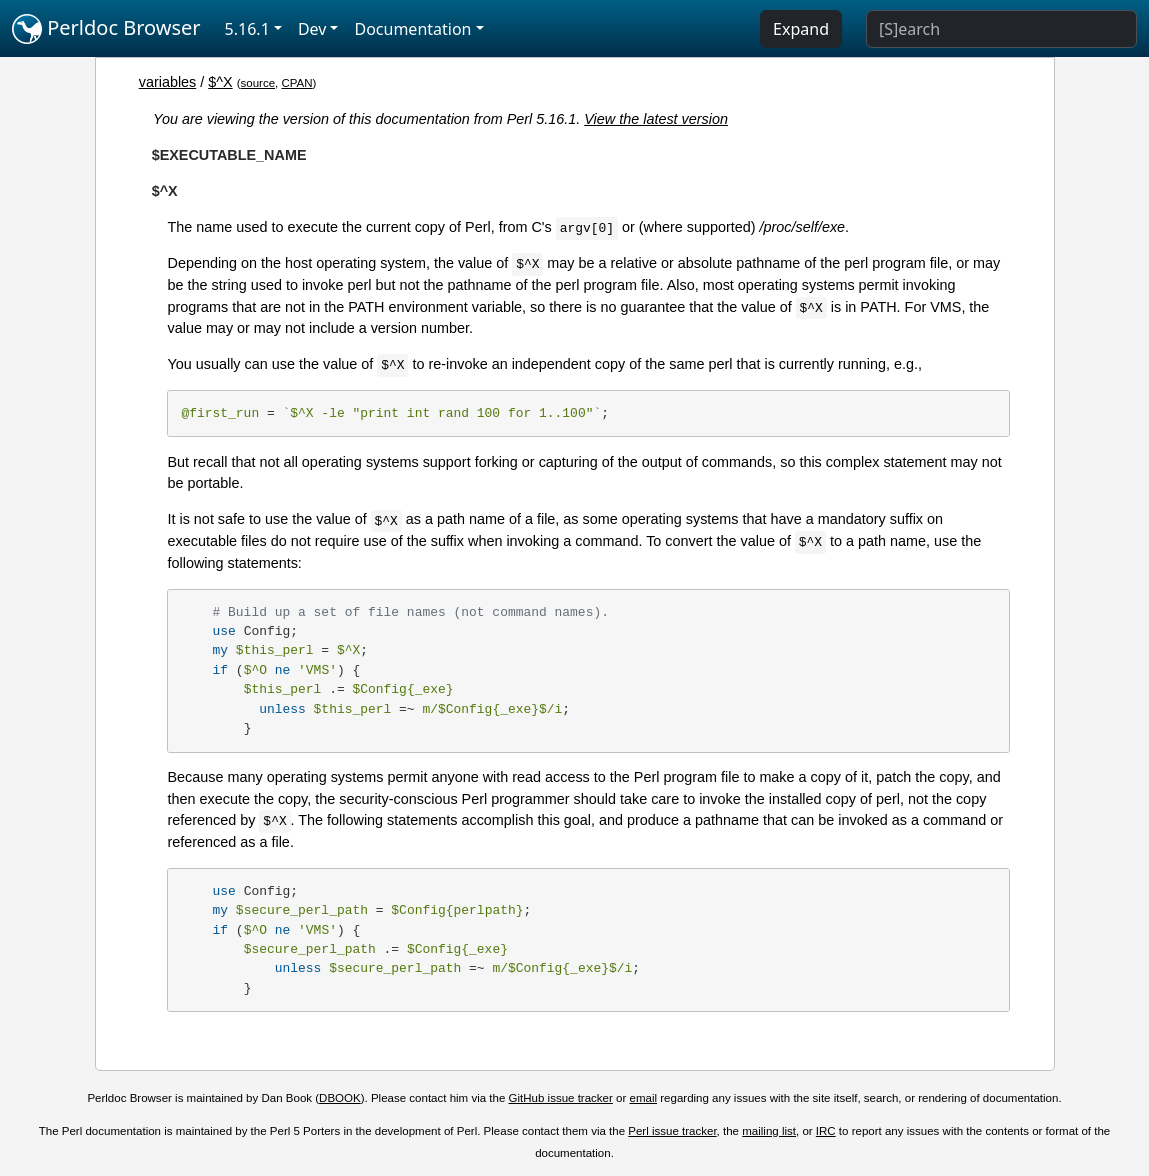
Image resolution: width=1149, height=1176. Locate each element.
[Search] (1001, 29)
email (644, 1098)
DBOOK (340, 1098)
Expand (801, 29)
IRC (826, 1131)
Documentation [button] (412, 29)
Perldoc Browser (106, 29)
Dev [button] (312, 29)
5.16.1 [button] (247, 29)
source (257, 83)
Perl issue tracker (672, 1131)
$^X (220, 82)
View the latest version (656, 119)
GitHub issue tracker (561, 1098)
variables (168, 82)
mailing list (769, 1131)
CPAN (296, 83)
